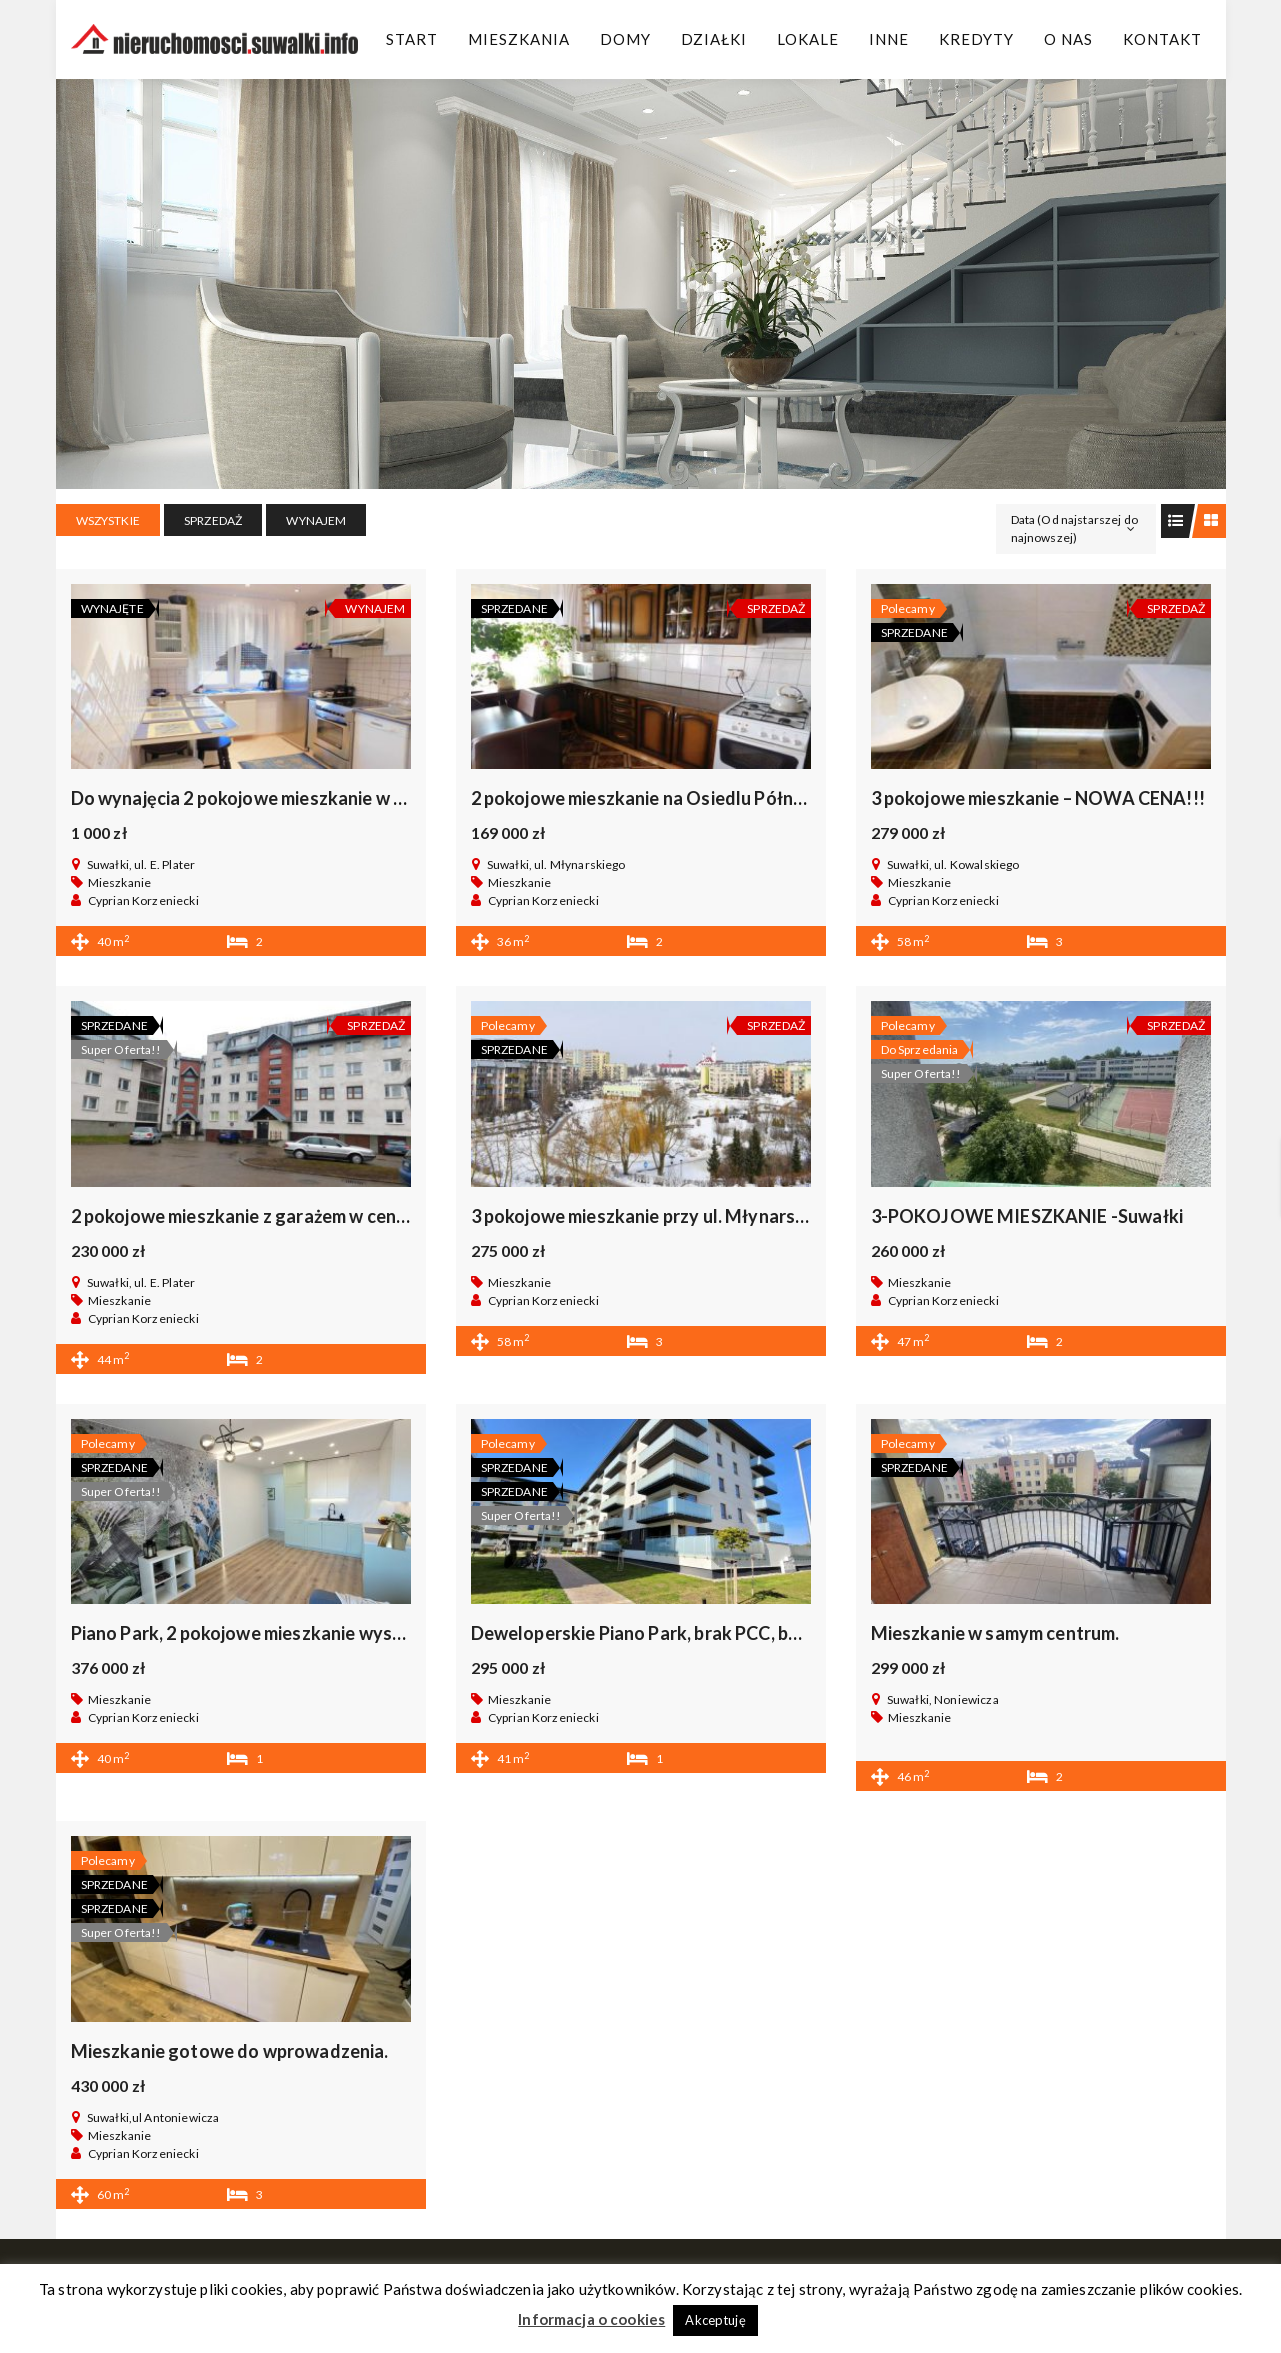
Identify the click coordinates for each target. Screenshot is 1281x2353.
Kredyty (976, 39)
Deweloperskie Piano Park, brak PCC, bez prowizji (673, 1633)
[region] (641, 284)
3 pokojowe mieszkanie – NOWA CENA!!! (1038, 798)
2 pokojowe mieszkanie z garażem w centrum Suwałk (285, 1216)
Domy (625, 39)
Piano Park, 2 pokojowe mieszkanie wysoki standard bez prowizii (334, 1633)
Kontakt (1162, 39)
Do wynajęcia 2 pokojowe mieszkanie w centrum (267, 798)
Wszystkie (108, 520)
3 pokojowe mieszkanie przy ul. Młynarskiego (656, 1216)
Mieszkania (519, 39)
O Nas (1068, 39)
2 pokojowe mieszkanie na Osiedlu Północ (642, 798)
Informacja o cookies (591, 2319)
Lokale (808, 39)
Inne (889, 39)
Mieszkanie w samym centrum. (995, 1633)
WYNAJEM (316, 520)
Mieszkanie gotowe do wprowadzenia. (230, 2051)
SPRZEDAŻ (213, 520)
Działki (714, 39)
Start (412, 39)
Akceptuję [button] (715, 2320)
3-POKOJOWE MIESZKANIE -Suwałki (1027, 1216)
